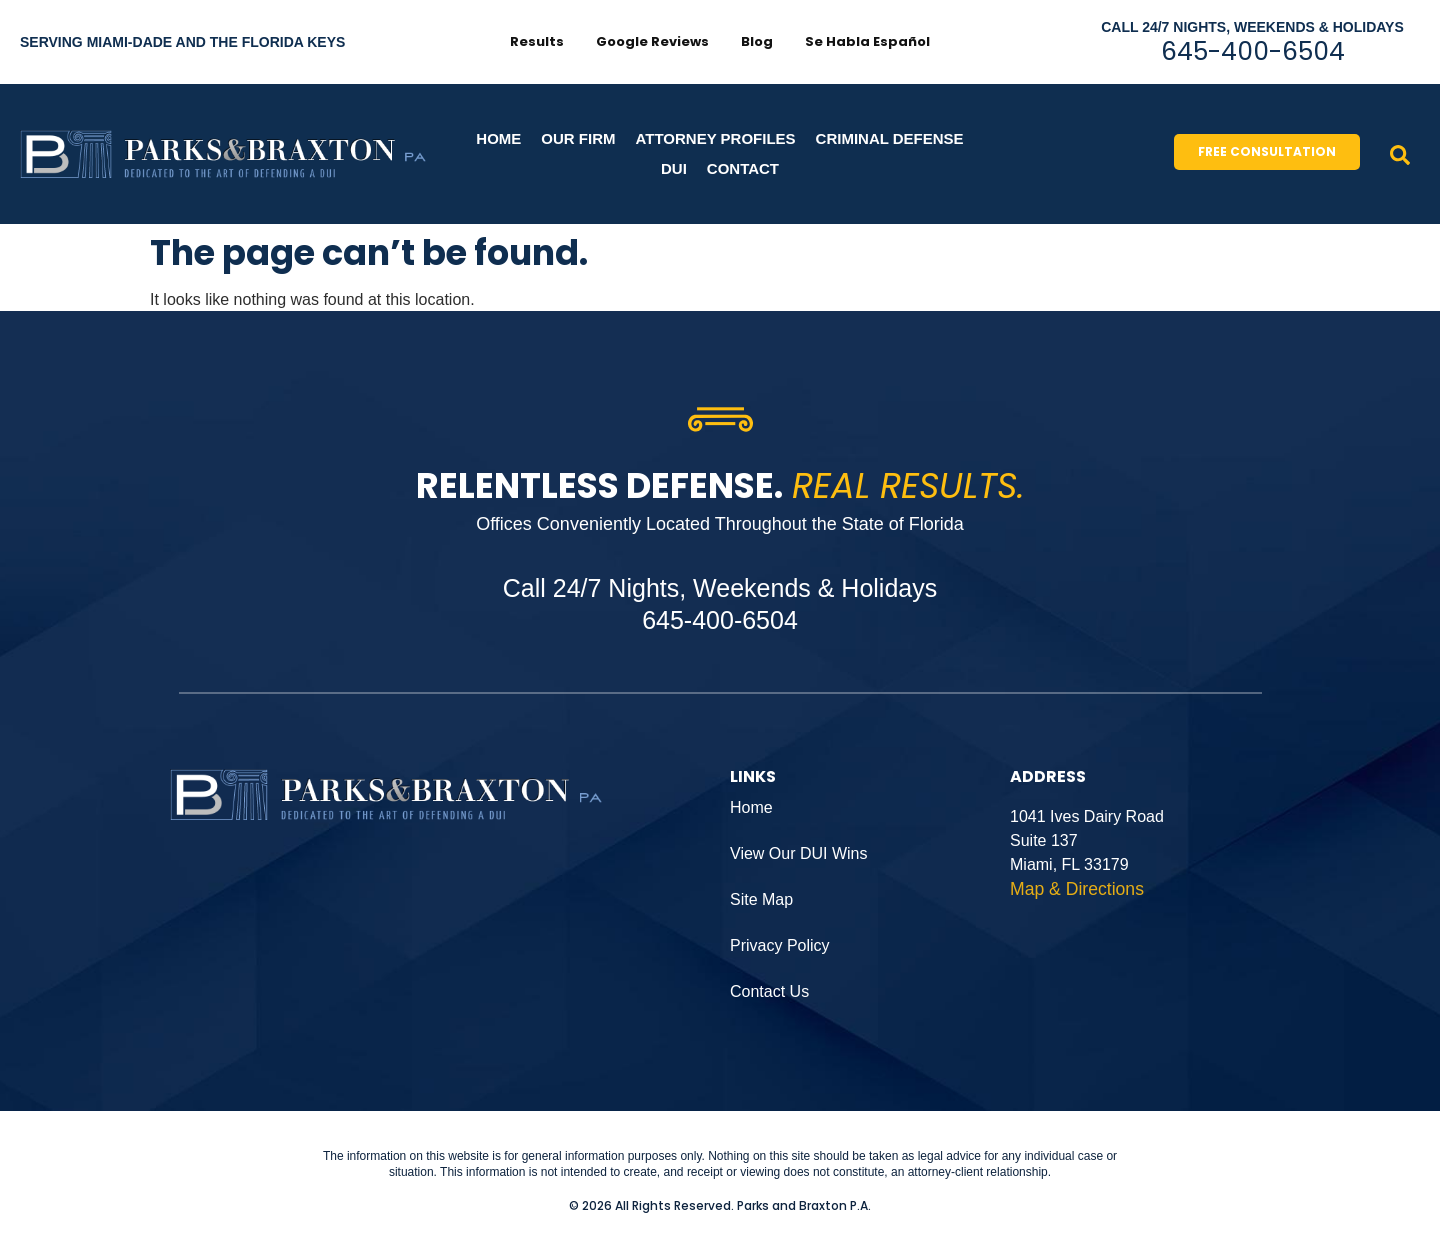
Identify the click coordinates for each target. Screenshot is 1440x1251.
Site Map (761, 899)
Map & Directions (1077, 889)
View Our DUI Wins (799, 853)
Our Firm (578, 138)
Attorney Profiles (716, 138)
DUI (674, 168)
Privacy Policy (780, 945)
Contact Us (769, 991)
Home (498, 138)
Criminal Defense (890, 138)
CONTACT (743, 168)
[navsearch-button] (1400, 154)
